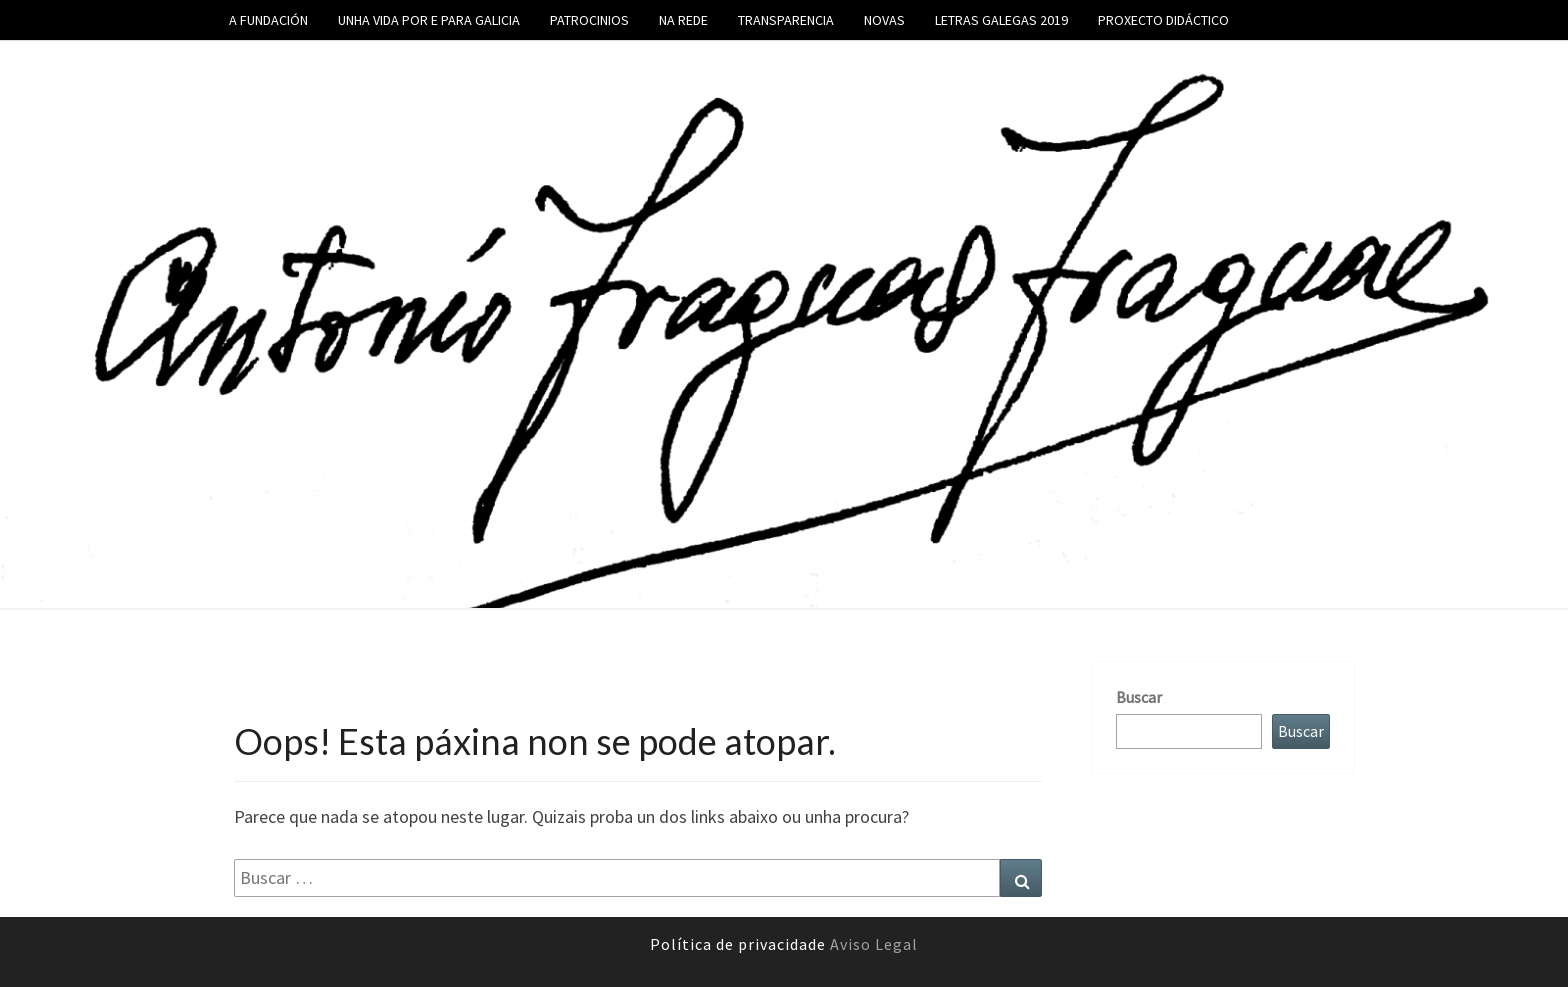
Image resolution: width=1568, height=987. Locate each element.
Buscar (1139, 697)
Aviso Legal (874, 944)
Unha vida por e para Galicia (429, 20)
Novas (884, 20)
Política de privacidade (740, 944)
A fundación (268, 20)
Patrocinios (589, 20)
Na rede (683, 20)
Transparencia (786, 20)
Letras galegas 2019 (1001, 20)
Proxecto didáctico (1163, 20)
